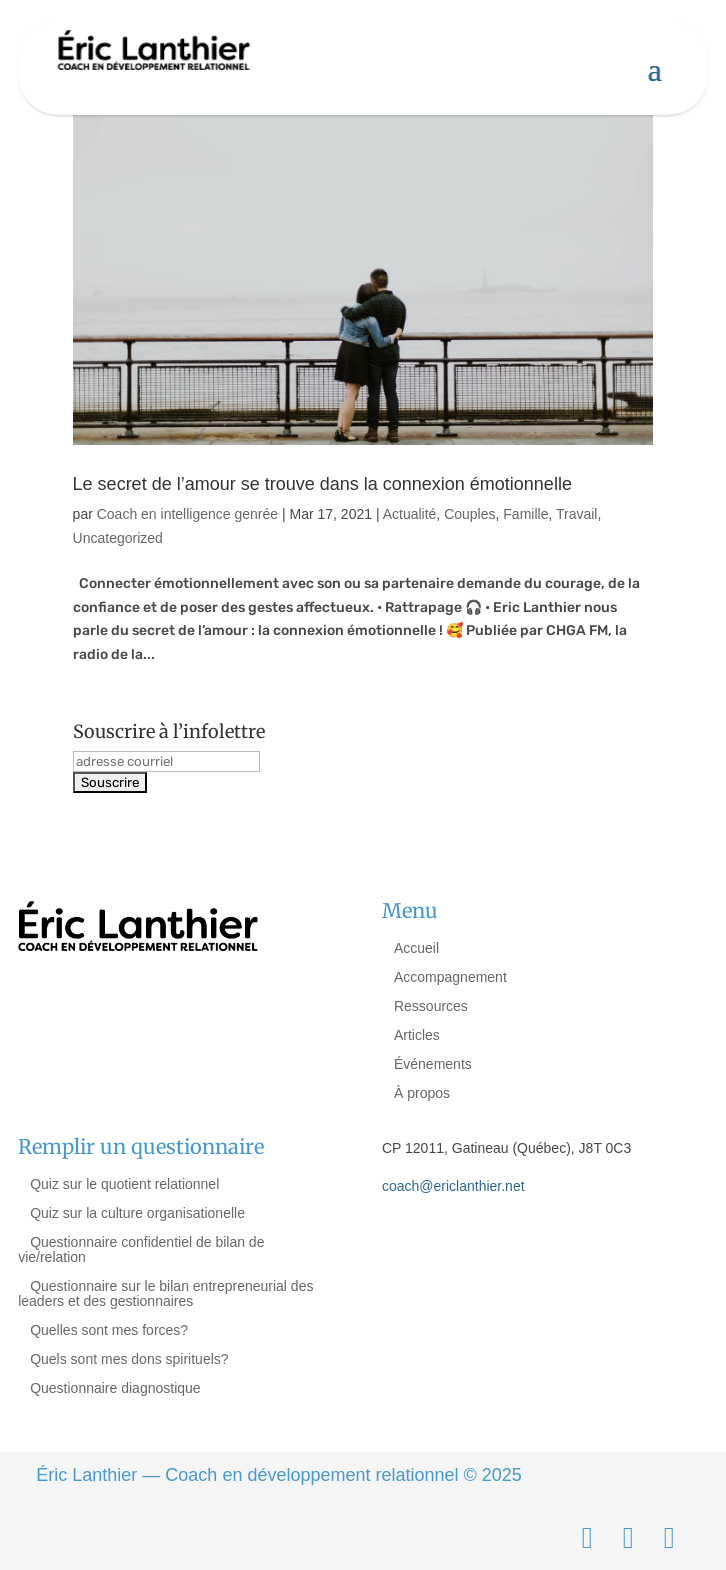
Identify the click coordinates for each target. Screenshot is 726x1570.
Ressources (431, 1006)
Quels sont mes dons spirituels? (129, 1359)
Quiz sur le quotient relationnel (124, 1184)
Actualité (410, 514)
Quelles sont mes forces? (109, 1330)
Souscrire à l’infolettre (169, 731)
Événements (433, 1064)
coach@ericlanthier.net (453, 1186)
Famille (525, 514)
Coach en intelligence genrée (187, 514)
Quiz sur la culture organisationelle (137, 1213)
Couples (469, 514)
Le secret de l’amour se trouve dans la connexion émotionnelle (322, 484)
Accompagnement (450, 977)
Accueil (416, 948)
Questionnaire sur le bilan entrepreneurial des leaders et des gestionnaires (165, 1293)
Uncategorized (118, 538)
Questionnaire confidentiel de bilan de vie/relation (141, 1249)
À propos (422, 1093)
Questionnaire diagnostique (115, 1388)
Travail (577, 514)
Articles (417, 1035)
